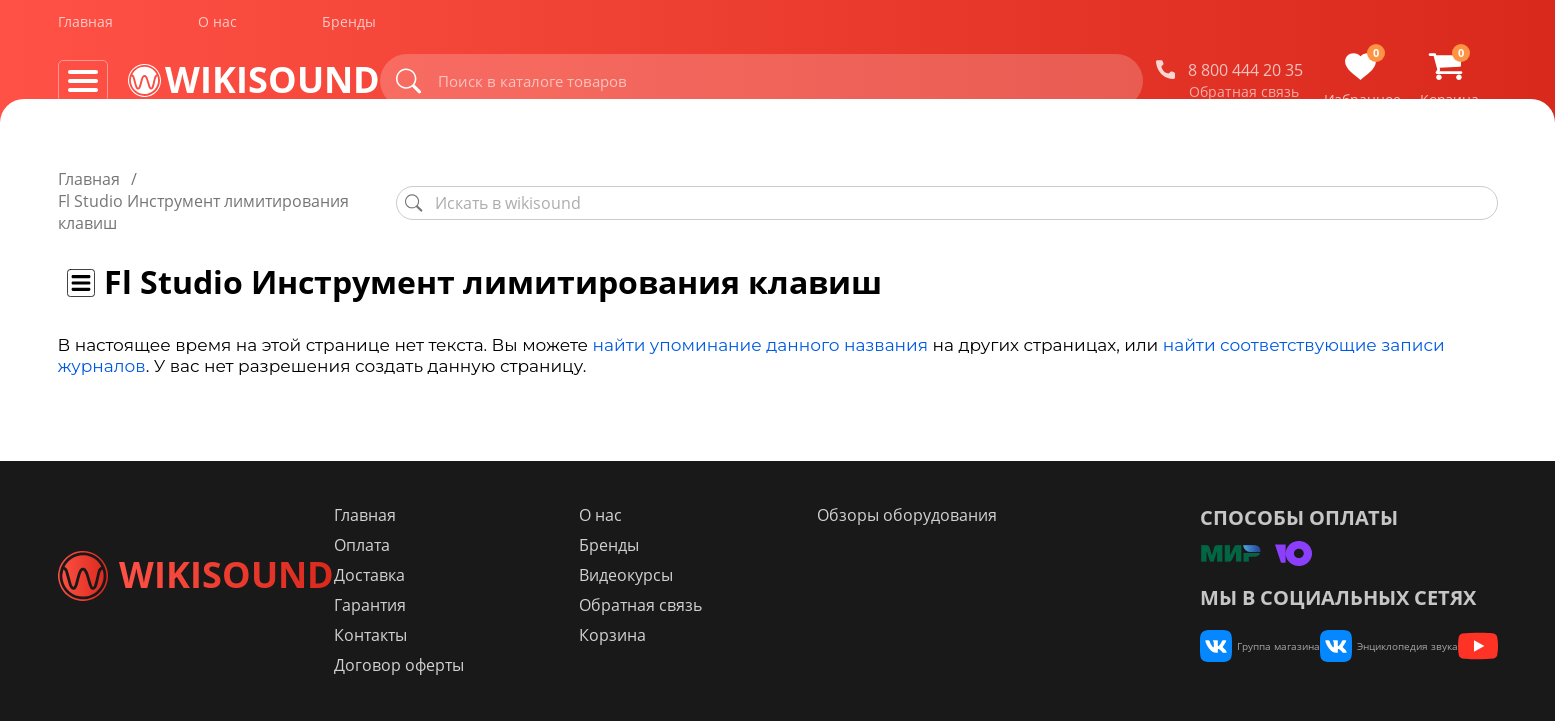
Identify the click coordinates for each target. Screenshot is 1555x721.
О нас (217, 28)
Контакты (487, 635)
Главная (85, 28)
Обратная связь (1261, 99)
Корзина (695, 635)
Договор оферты (516, 665)
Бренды (349, 28)
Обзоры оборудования (957, 515)
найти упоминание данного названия (761, 301)
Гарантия (487, 605)
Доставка (486, 575)
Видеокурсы (709, 575)
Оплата (479, 545)
